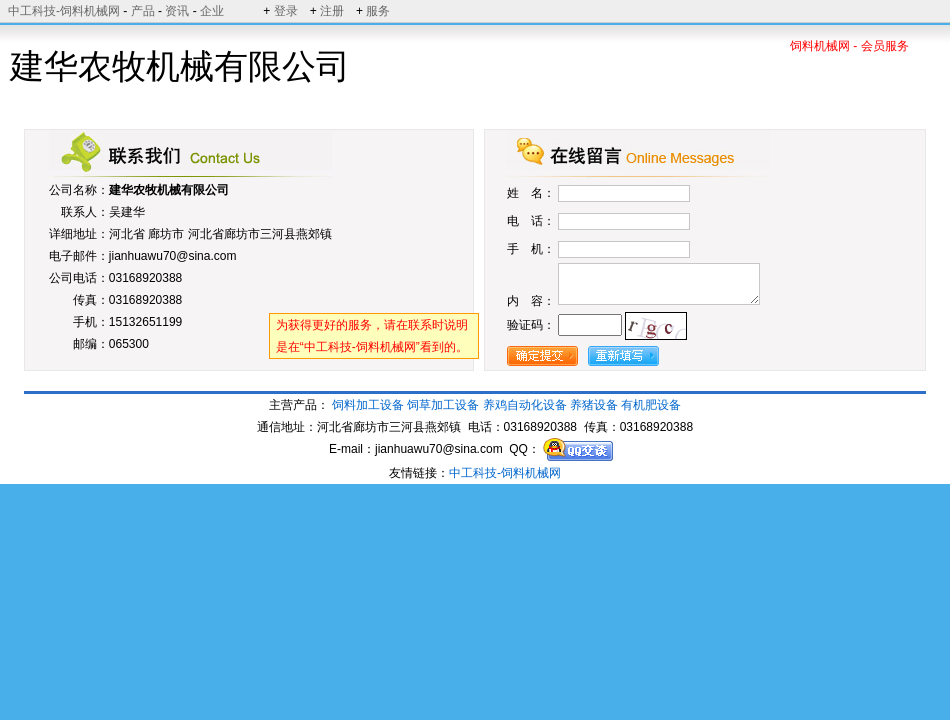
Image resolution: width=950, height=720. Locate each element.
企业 (212, 11)
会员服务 (885, 46)
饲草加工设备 (443, 405)
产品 (143, 11)
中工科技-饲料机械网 (64, 11)
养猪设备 (594, 405)
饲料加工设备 (368, 405)
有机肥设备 (651, 405)
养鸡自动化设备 (525, 405)
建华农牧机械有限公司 (169, 190)
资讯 (177, 11)
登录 (286, 11)
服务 (378, 11)
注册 (332, 11)
